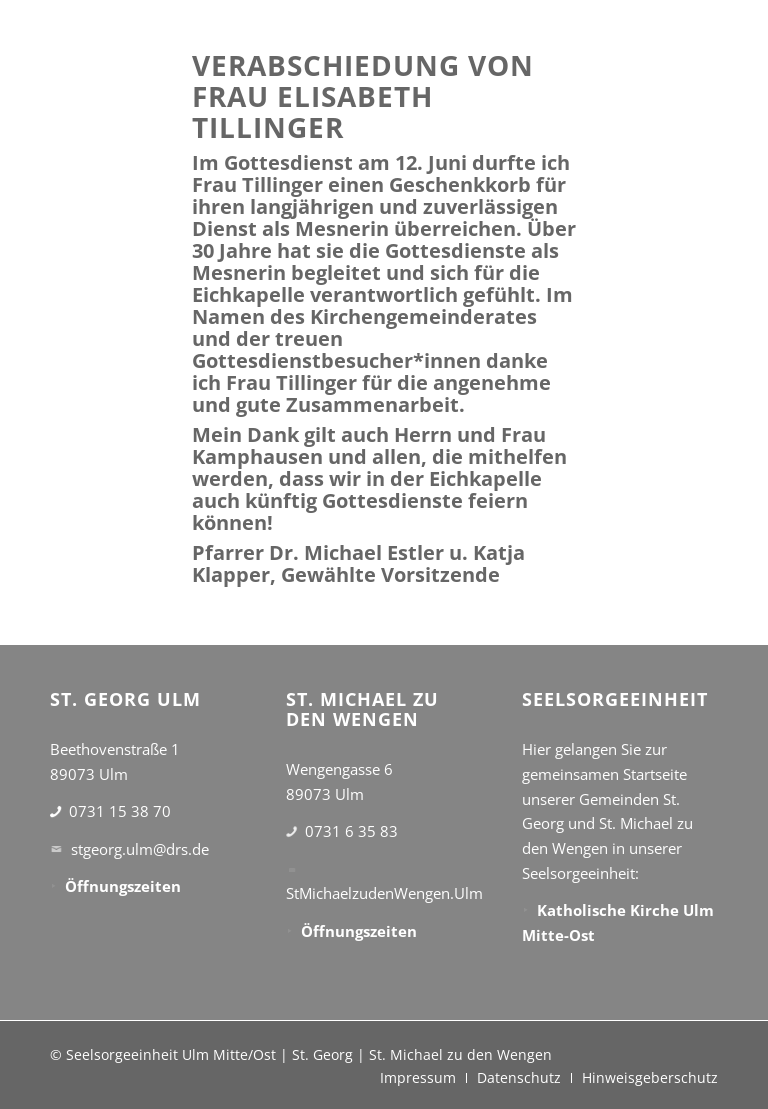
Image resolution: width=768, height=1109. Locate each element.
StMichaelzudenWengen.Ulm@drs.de (412, 893)
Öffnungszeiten (123, 886)
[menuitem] (418, 1078)
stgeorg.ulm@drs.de (140, 849)
